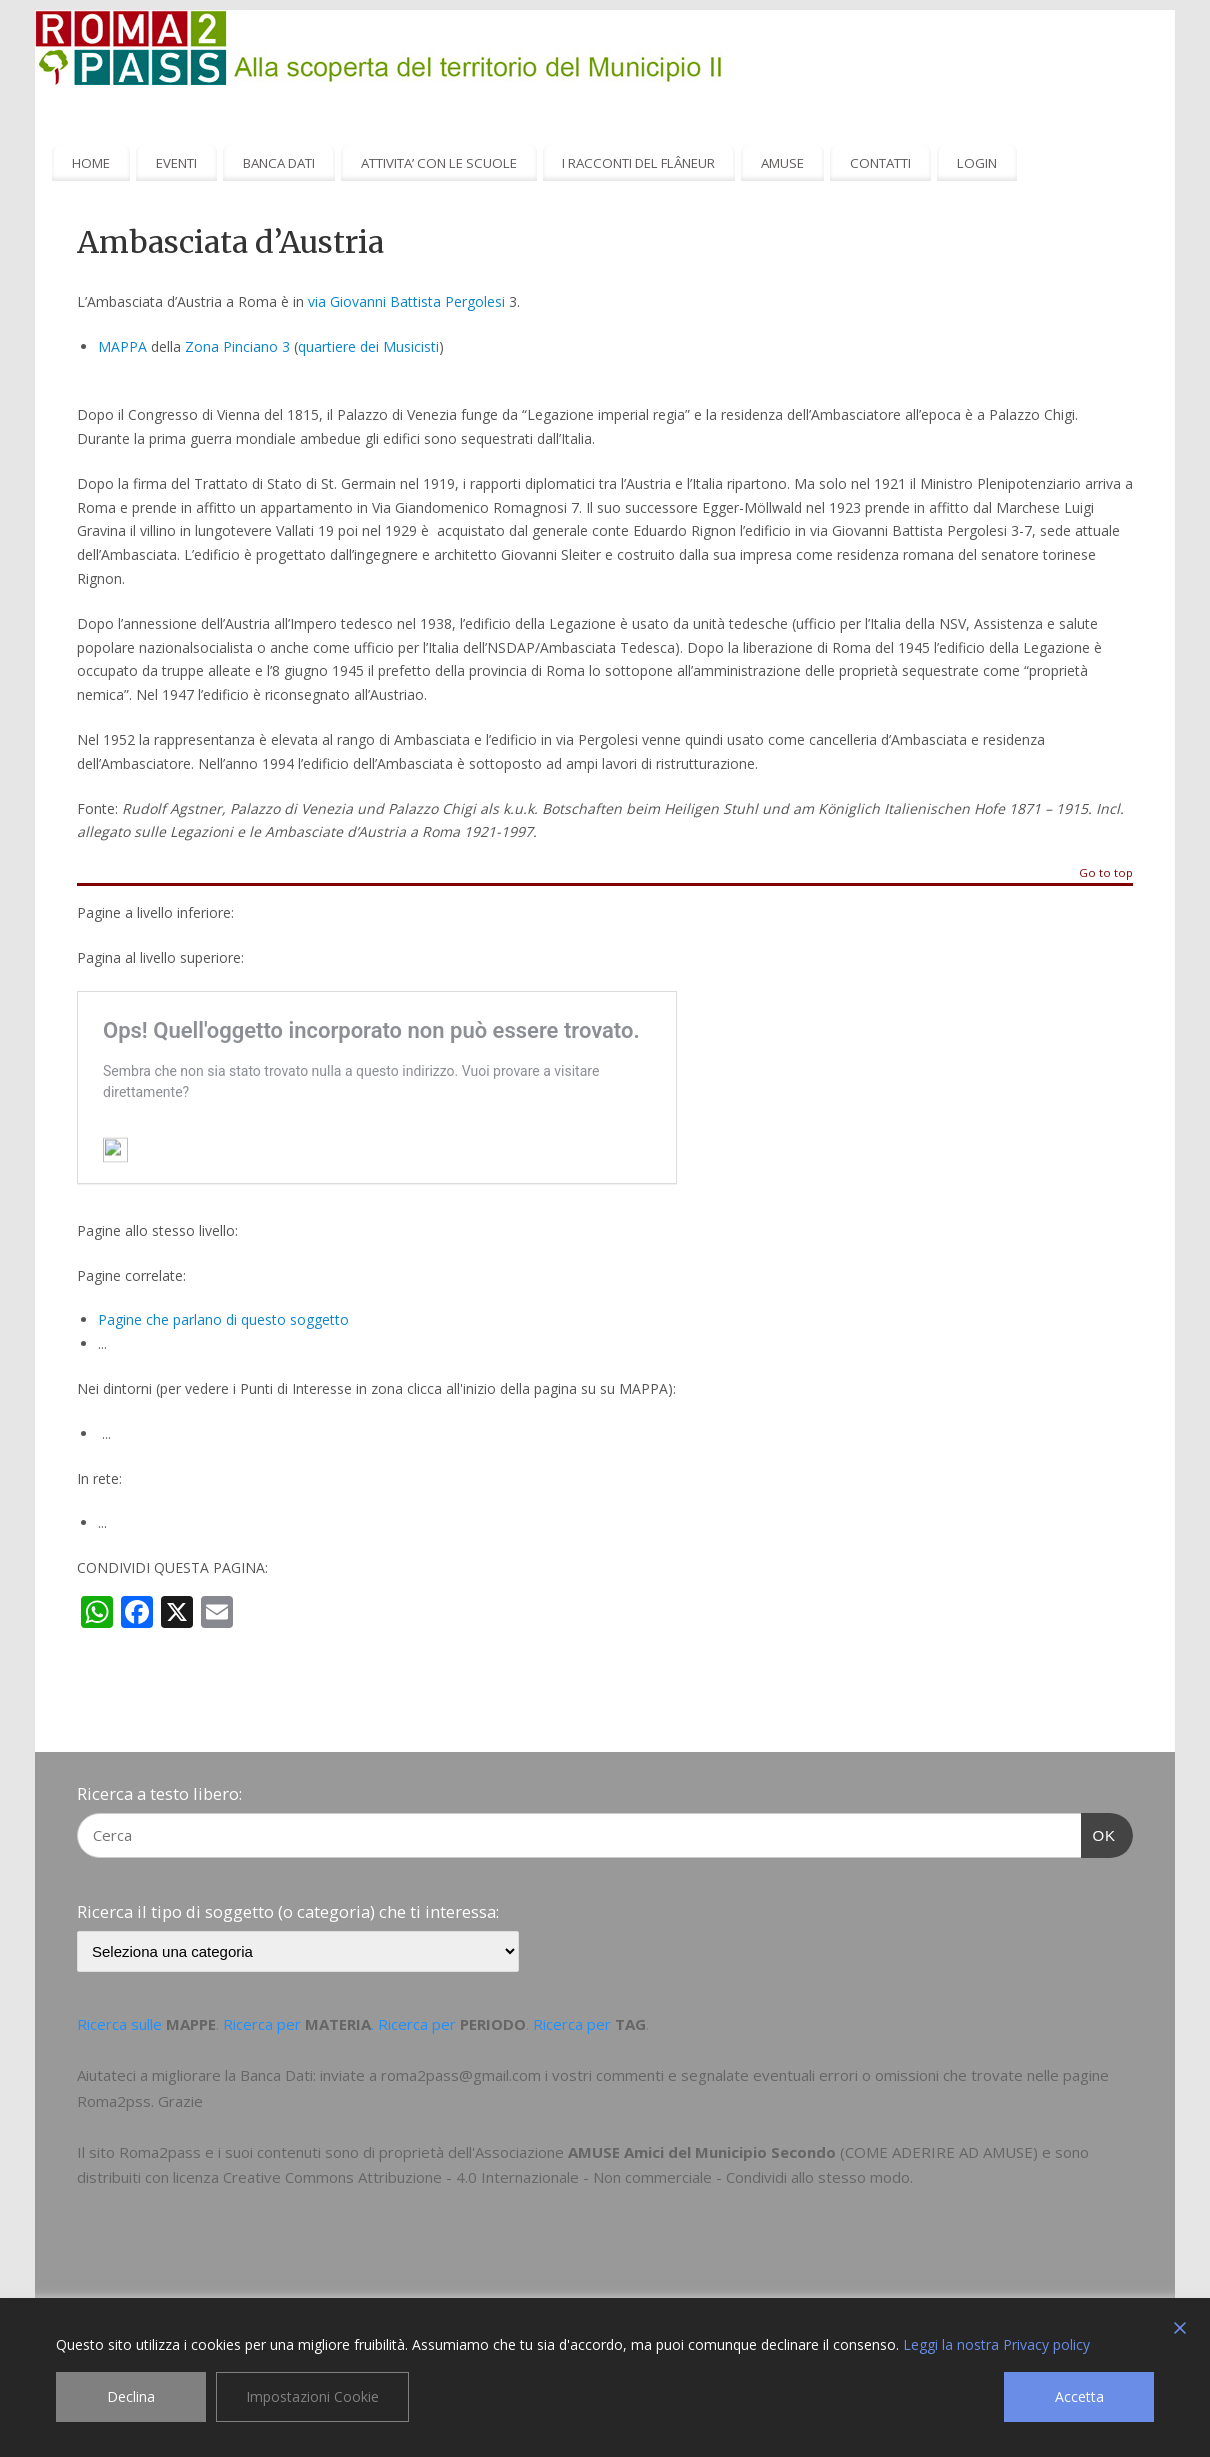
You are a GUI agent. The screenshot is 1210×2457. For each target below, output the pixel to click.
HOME (91, 163)
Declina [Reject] (131, 2396)
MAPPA (122, 346)
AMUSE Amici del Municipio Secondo (702, 2152)
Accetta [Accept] (1079, 2396)
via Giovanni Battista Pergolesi (406, 301)
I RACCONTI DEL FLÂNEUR (638, 163)
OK (1099, 1833)
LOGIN (977, 163)
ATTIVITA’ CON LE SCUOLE (439, 163)
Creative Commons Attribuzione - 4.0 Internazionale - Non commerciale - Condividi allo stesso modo (566, 2177)
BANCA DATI (279, 163)
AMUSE (782, 163)
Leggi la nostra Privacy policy (996, 2344)
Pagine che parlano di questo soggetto (223, 1319)
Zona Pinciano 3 (237, 346)
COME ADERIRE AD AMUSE (939, 2152)
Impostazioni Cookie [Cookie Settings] (312, 2396)
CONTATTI (880, 163)
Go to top (1106, 873)
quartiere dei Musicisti (368, 346)
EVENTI (176, 163)
